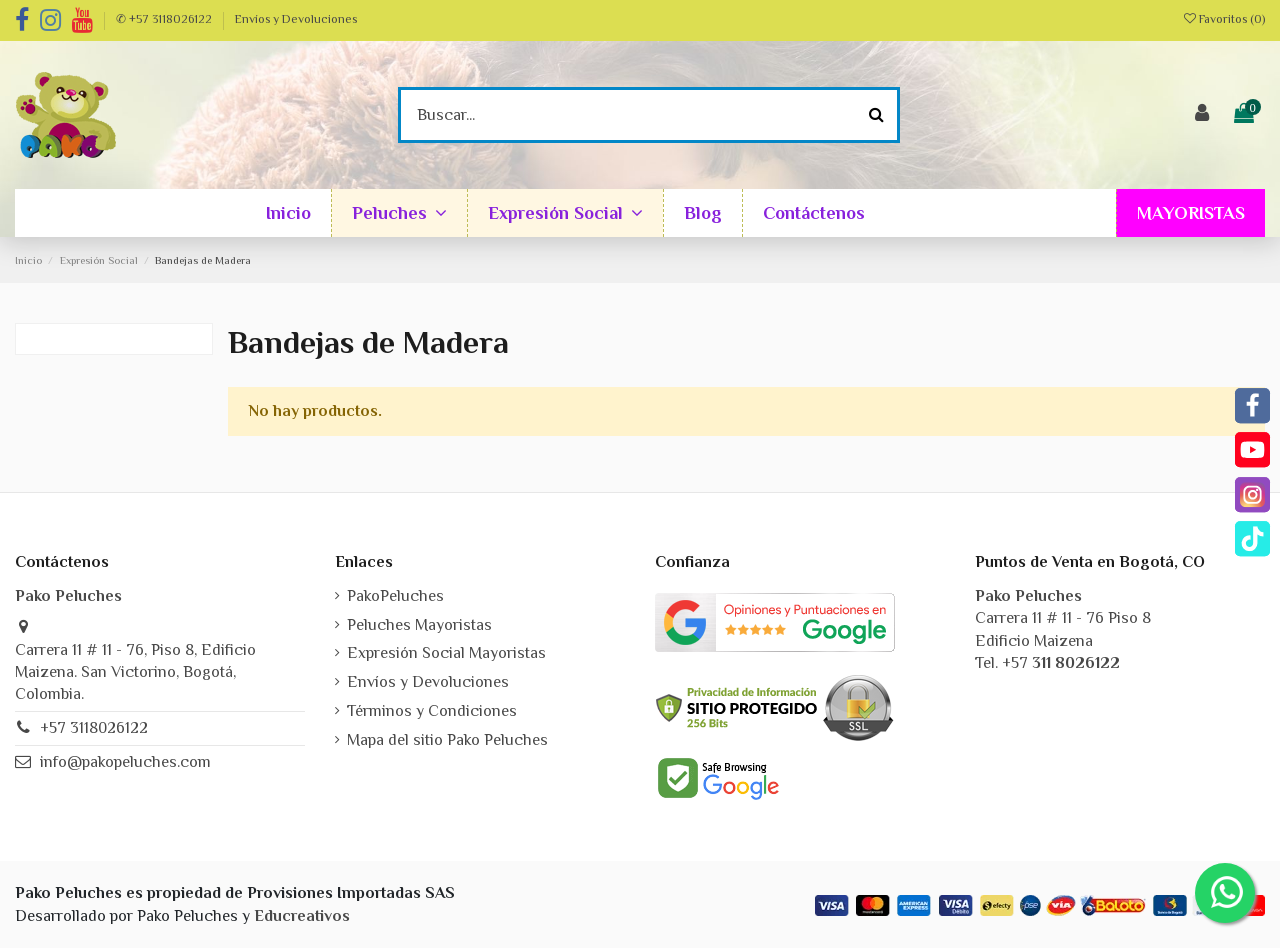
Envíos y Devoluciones (296, 19)
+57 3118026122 (94, 728)
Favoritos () (1224, 19)
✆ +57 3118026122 (165, 19)
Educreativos (302, 916)
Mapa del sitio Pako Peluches (447, 740)
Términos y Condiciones (432, 711)
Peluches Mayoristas (419, 625)
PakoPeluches (395, 596)
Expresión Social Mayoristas (446, 653)
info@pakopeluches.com (125, 762)
